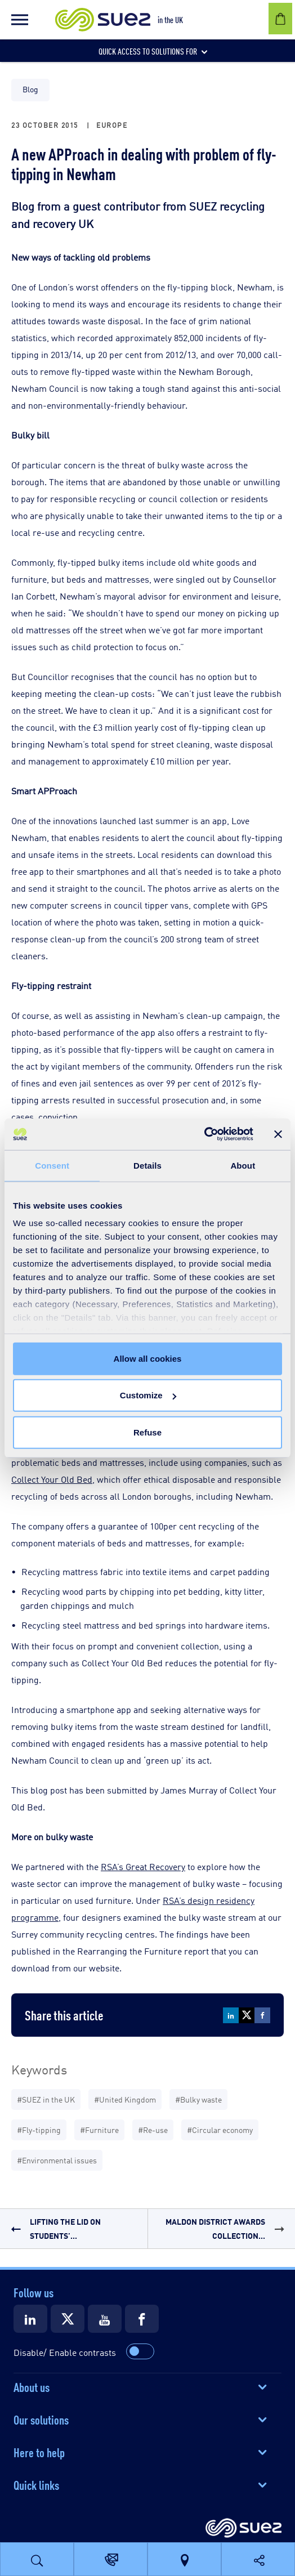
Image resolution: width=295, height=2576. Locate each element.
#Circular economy (220, 2129)
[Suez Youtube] (105, 2319)
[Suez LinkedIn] (30, 2319)
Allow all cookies (148, 1358)
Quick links (36, 2484)
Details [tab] (147, 1165)
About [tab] (242, 1165)
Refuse (147, 1432)
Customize (148, 1395)
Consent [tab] (52, 1165)
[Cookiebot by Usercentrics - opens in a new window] (204, 1134)
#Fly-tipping (39, 2129)
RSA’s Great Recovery (143, 1866)
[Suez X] (67, 2319)
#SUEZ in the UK (46, 2099)
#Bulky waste (198, 2099)
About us (32, 2386)
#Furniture (99, 2129)
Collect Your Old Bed (51, 1479)
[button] (19, 19)
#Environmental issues (57, 2159)
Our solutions (41, 2418)
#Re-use (153, 2129)
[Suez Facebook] (142, 2319)
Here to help (39, 2451)
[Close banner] (278, 1134)
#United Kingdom (125, 2099)
